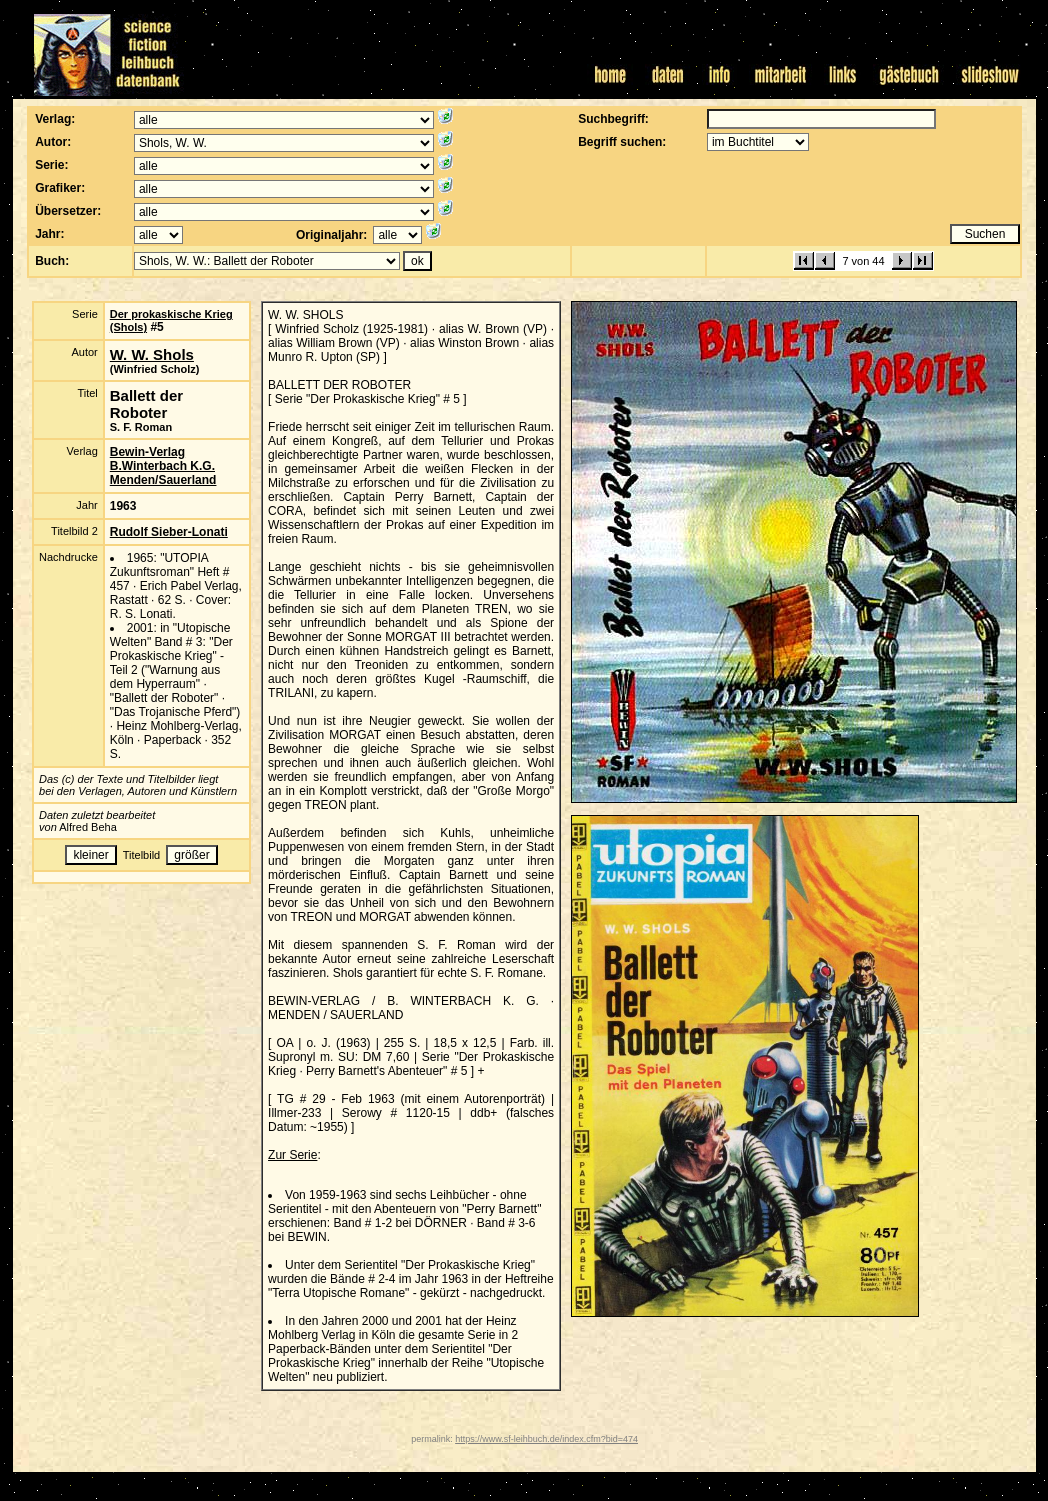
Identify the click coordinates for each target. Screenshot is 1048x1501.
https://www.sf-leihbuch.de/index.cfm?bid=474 (546, 1439)
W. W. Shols (152, 354)
